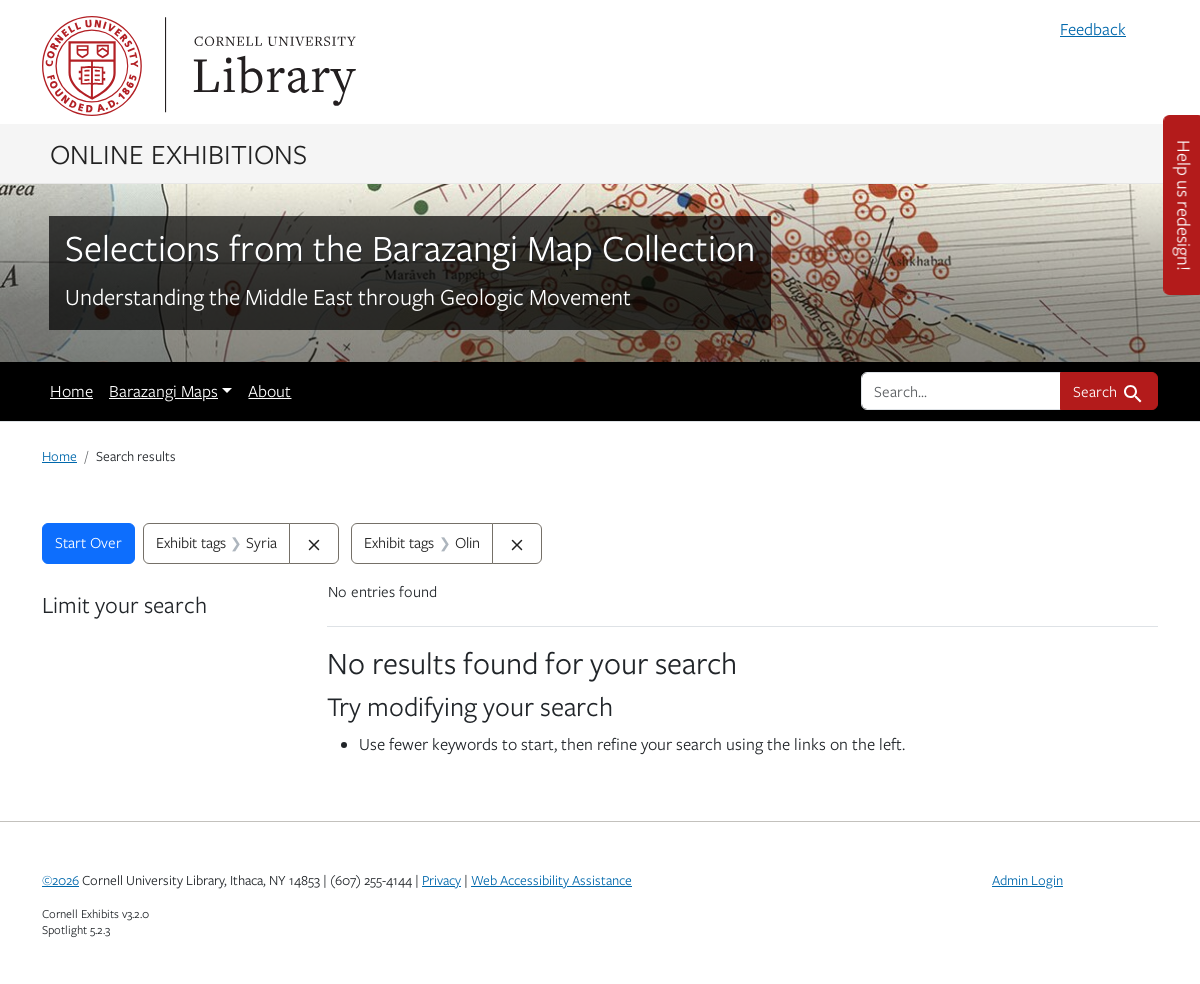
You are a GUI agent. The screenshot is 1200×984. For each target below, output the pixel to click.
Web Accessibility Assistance (551, 880)
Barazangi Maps (163, 391)
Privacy (441, 880)
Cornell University (92, 66)
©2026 (60, 880)
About (269, 391)
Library (272, 66)
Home (71, 391)
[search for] (961, 391)
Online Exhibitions (178, 153)
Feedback (1093, 29)
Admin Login (1027, 880)
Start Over (88, 542)
